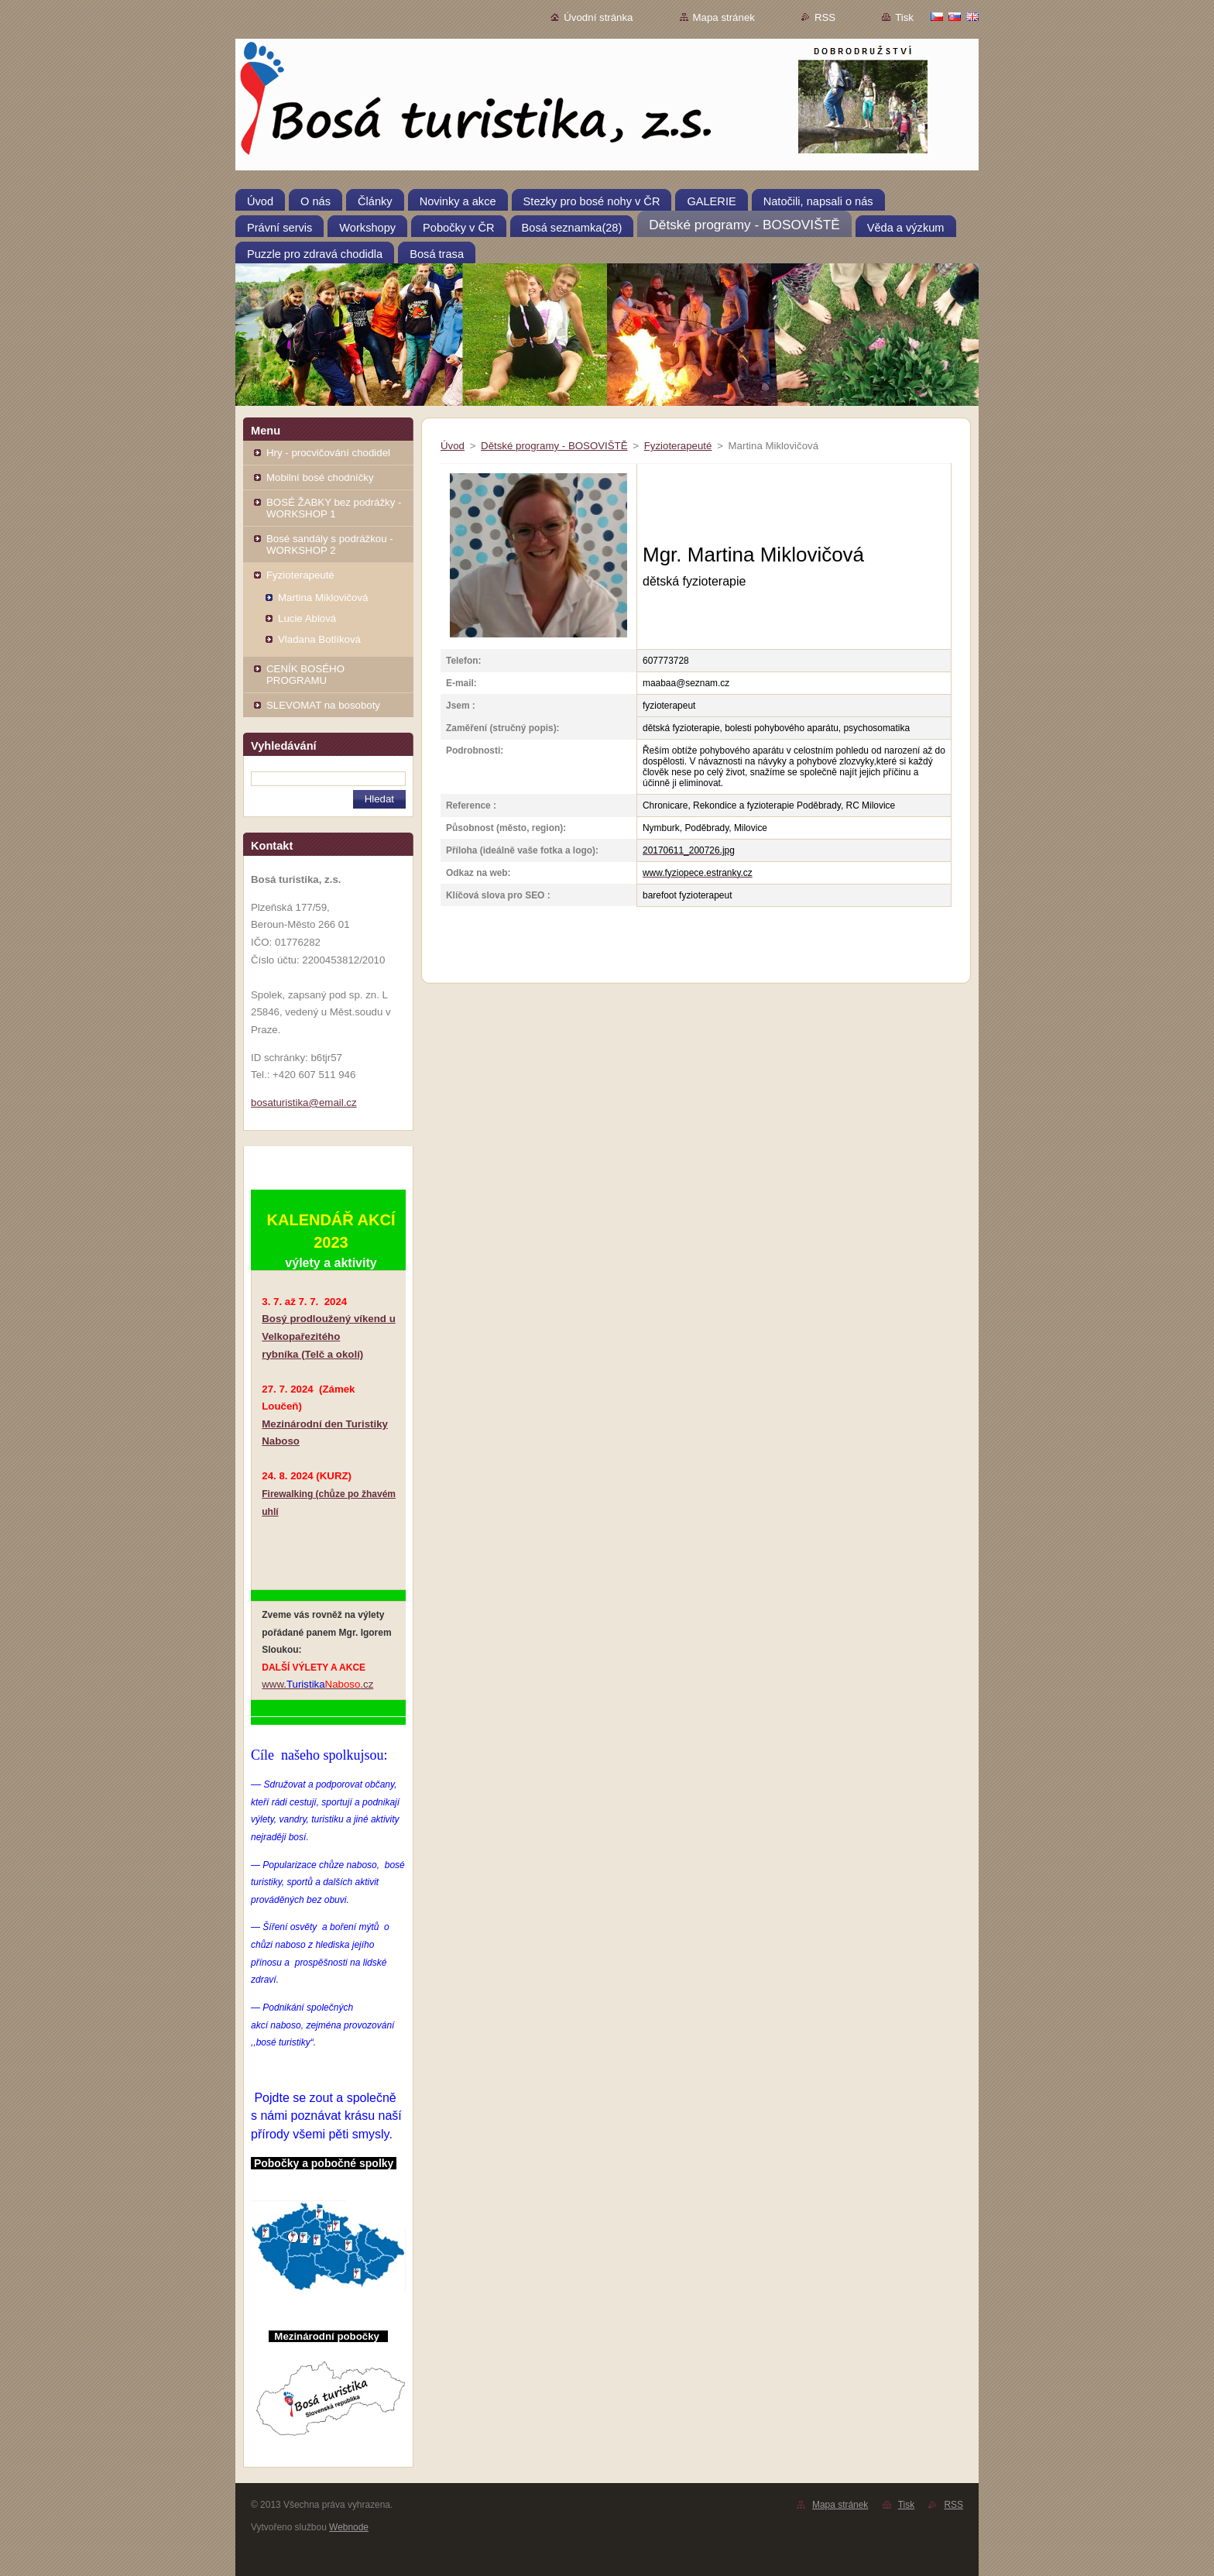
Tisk (904, 17)
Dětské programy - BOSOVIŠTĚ (554, 446)
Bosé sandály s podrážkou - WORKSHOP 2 (329, 544)
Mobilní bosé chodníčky (320, 477)
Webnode (349, 2527)
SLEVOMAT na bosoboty (323, 705)
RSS (824, 17)
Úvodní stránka (598, 17)
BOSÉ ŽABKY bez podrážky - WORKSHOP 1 (334, 508)
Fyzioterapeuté (300, 575)
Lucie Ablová (307, 618)
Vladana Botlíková (319, 639)
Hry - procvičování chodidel (328, 453)
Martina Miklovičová (323, 597)
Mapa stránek (724, 17)
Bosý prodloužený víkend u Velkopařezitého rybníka (328, 1336)
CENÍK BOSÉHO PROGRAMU (305, 674)
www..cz (317, 1684)
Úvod (453, 446)
